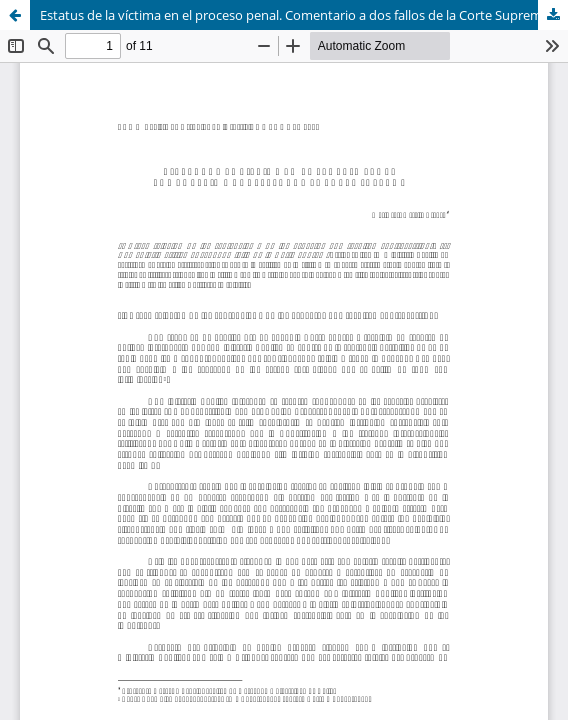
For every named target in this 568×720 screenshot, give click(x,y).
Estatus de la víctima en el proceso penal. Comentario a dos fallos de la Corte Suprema (294, 15)
